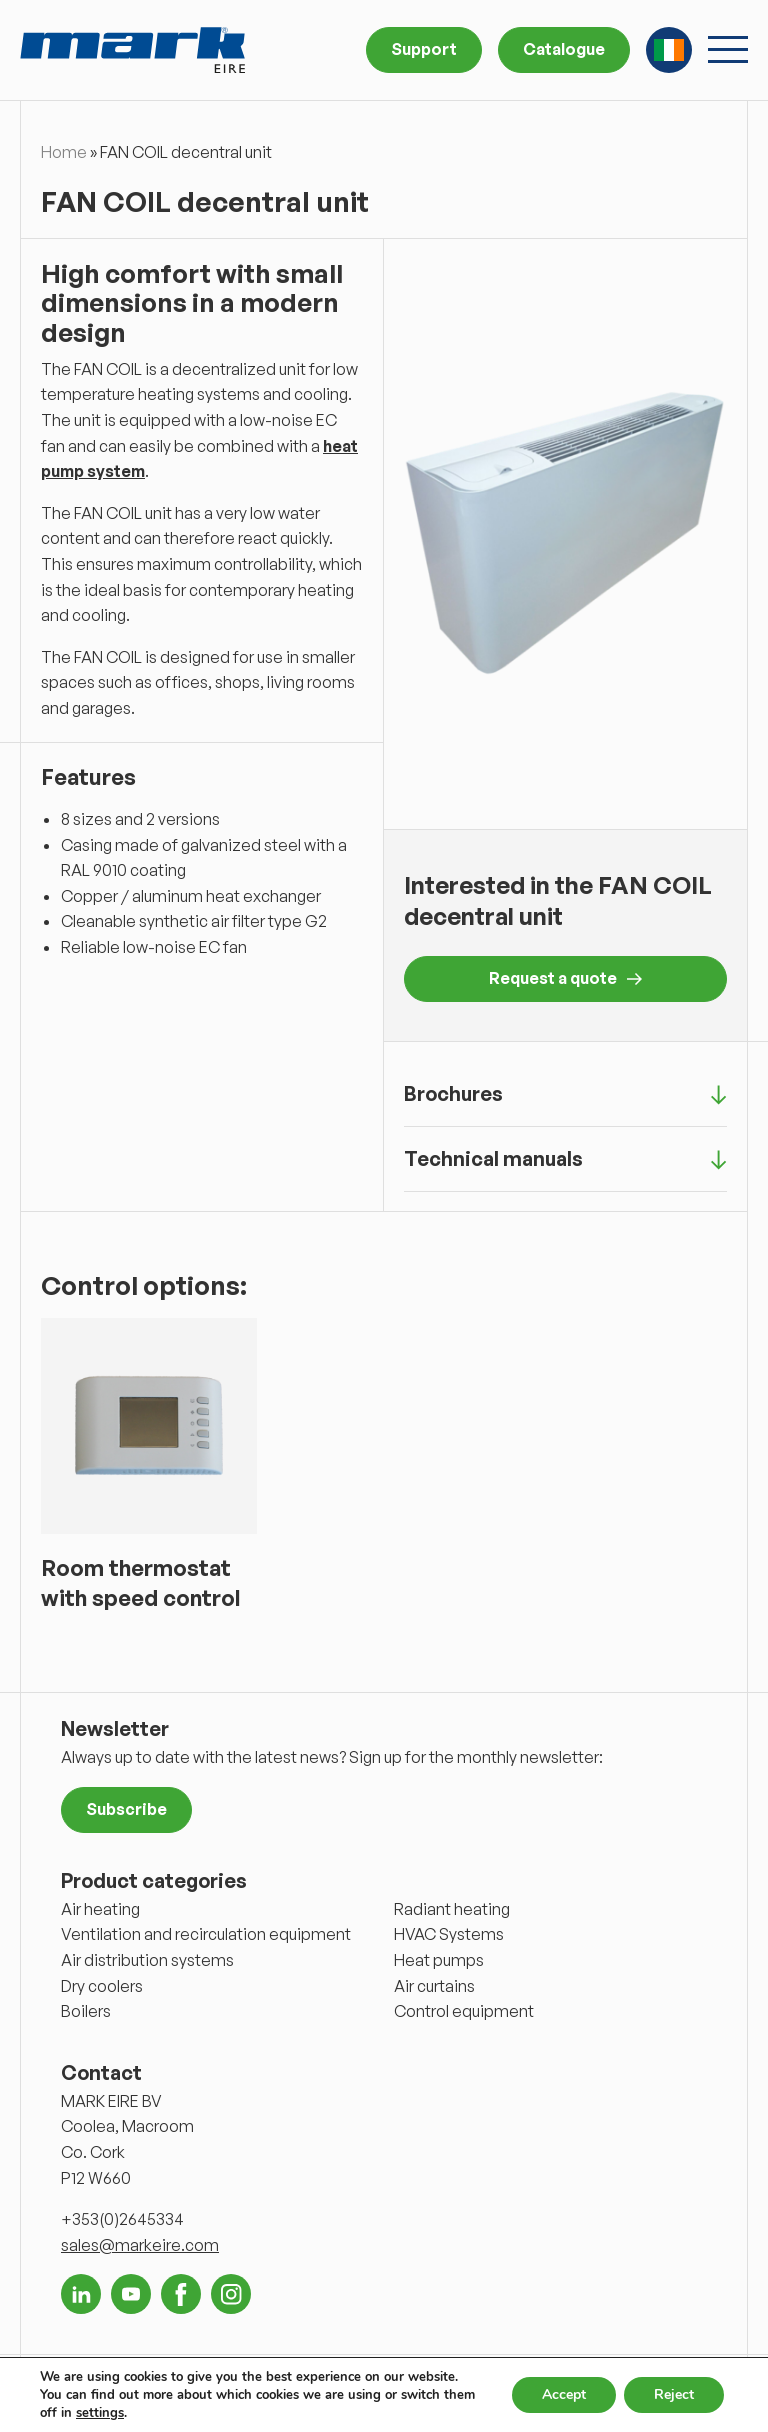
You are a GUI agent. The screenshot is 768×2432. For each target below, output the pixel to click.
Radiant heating (452, 1909)
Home (64, 152)
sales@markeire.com (140, 2245)
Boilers (86, 2011)
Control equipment (464, 2011)
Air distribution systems (147, 1960)
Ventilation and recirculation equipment (206, 1934)
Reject (674, 2394)
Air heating (100, 1909)
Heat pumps (439, 1960)
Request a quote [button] (565, 978)
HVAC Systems (449, 1934)
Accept (564, 2394)
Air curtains (434, 1986)
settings (100, 2413)
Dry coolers (102, 1986)
